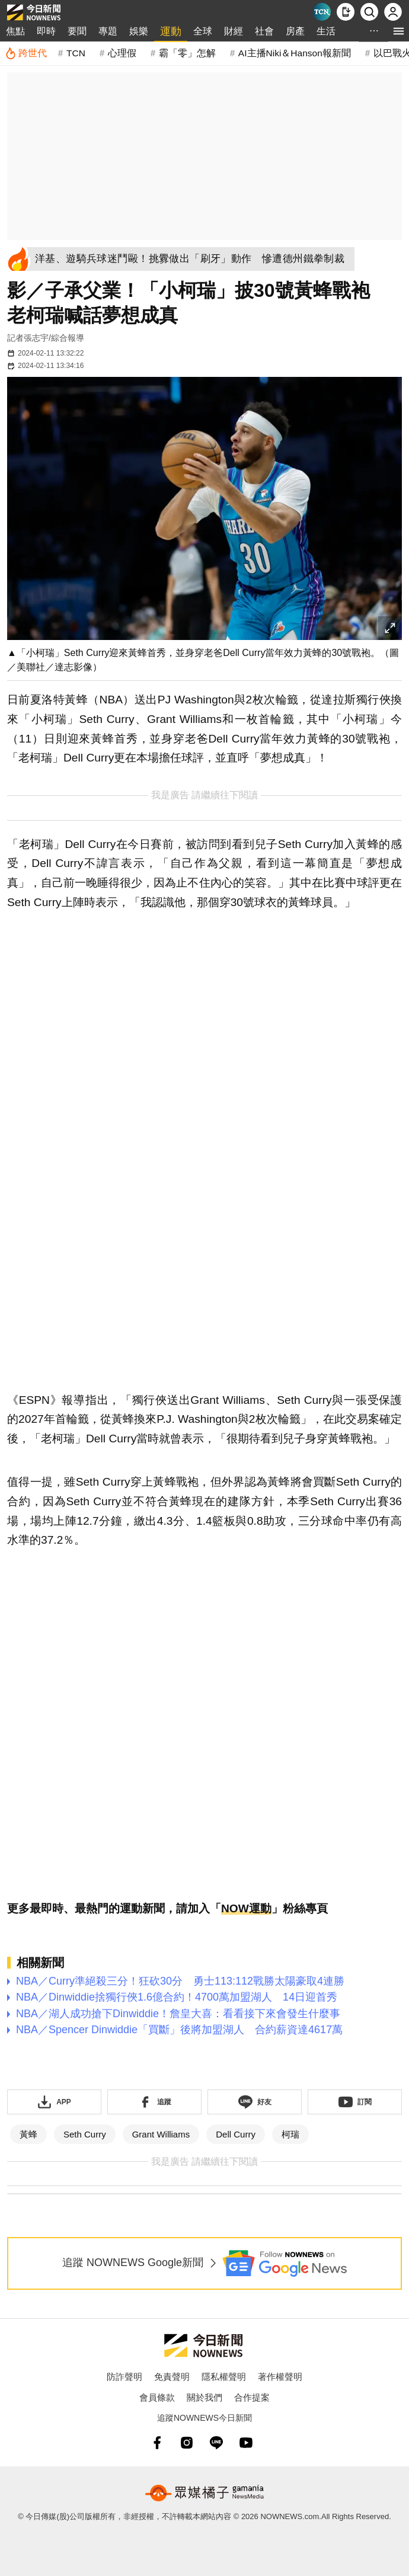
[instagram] (187, 2443)
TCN (75, 53)
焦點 (15, 31)
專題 (107, 31)
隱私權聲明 (224, 2376)
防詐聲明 (124, 2376)
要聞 (77, 31)
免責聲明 (172, 2376)
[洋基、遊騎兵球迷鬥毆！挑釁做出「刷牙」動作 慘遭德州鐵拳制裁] (193, 259)
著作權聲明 (280, 2376)
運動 (170, 31)
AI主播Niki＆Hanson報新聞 (294, 53)
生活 (326, 31)
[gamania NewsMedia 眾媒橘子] (204, 2493)
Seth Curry (84, 2134)
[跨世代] (26, 53)
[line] (216, 2443)
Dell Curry (235, 2134)
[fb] (157, 2443)
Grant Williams (161, 2134)
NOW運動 (246, 1908)
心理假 (122, 53)
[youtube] (246, 2443)
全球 (202, 31)
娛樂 (138, 31)
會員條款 (157, 2397)
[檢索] (369, 12)
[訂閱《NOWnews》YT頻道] (355, 2101)
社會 (264, 31)
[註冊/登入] (393, 12)
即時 (46, 31)
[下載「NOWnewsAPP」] (54, 2101)
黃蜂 (28, 2134)
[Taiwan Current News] (322, 12)
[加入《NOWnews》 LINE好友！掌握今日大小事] (254, 2101)
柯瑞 (290, 2134)
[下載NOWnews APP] (345, 12)
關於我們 (204, 2397)
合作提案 (252, 2397)
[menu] (398, 31)
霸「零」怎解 (187, 53)
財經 (233, 31)
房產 (295, 31)
